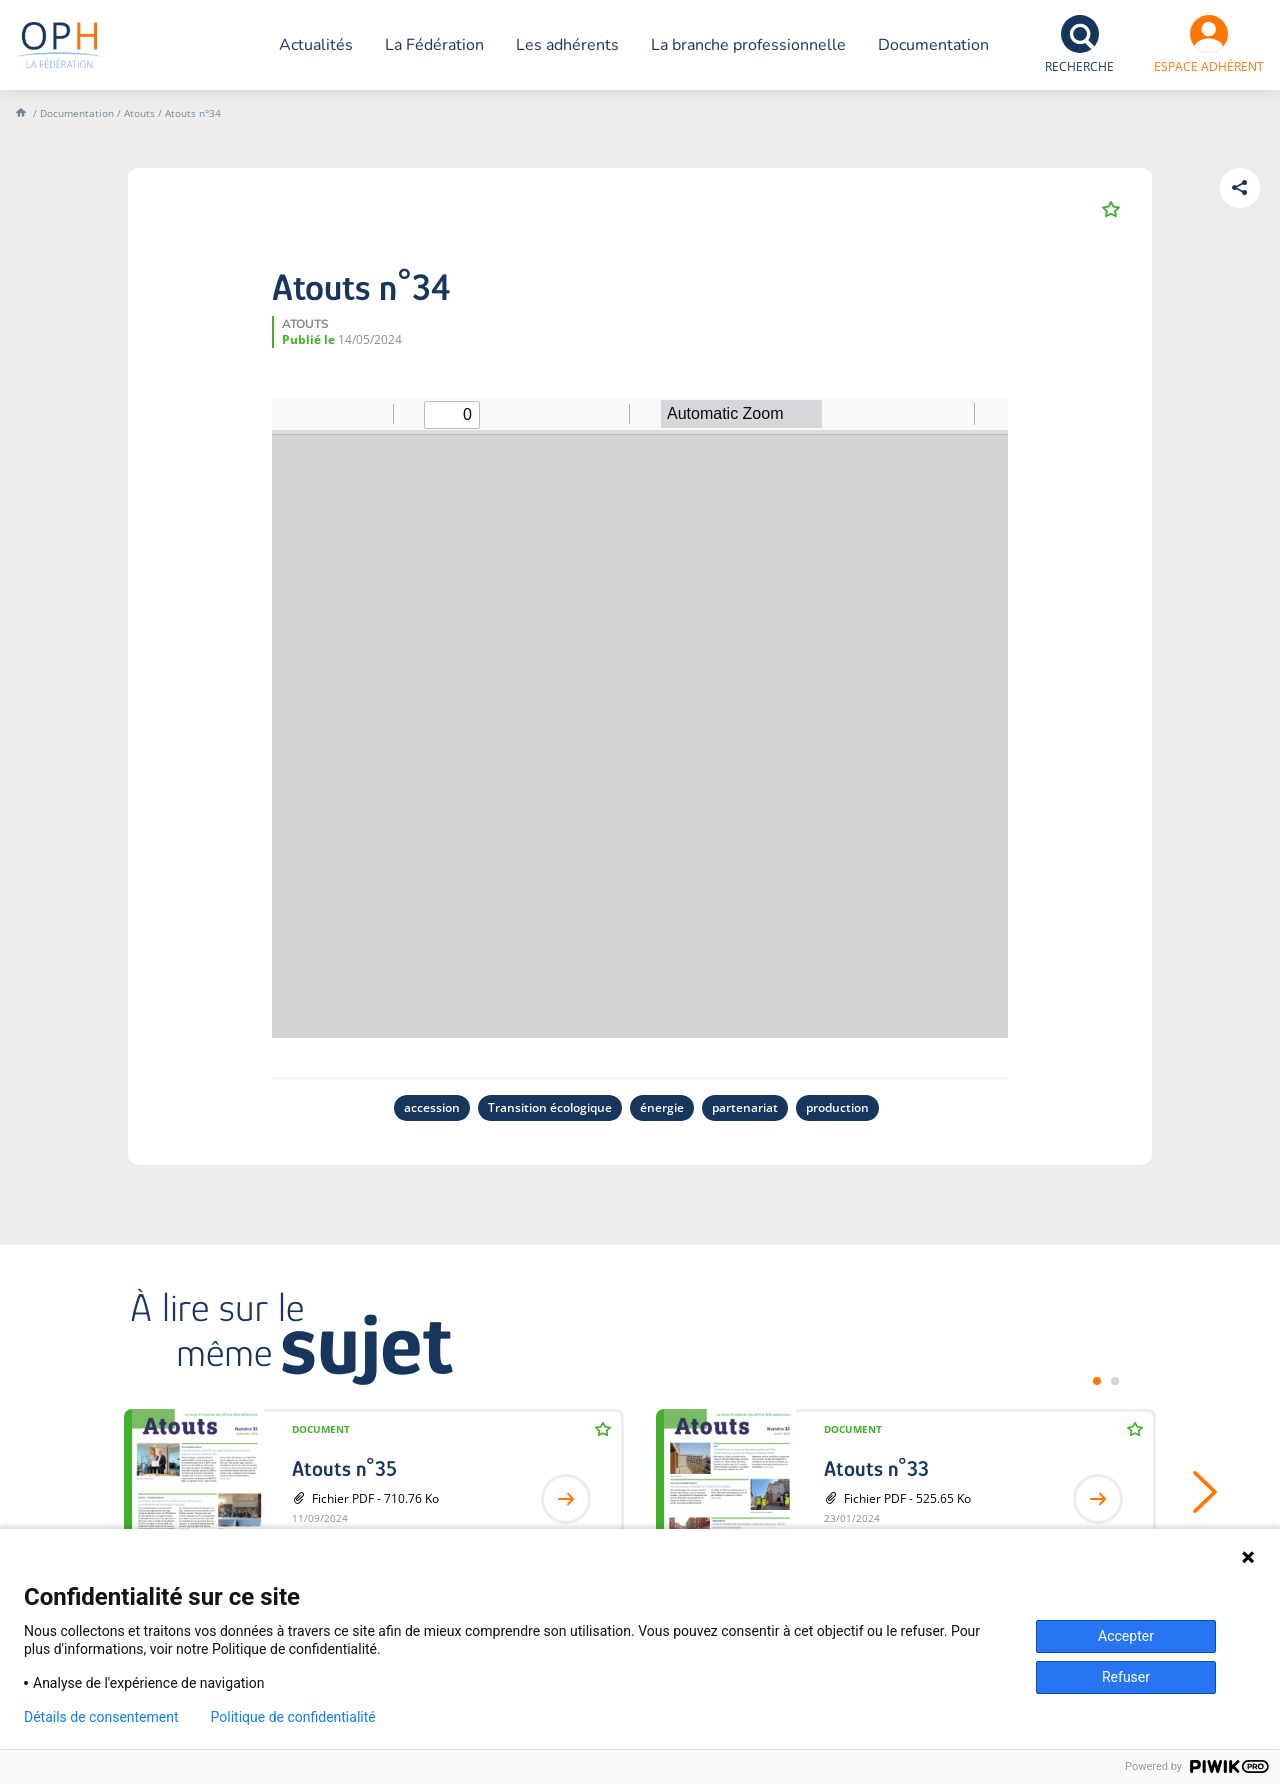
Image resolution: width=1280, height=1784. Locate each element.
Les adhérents (567, 45)
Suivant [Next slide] (1191, 1492)
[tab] (1097, 1381)
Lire (566, 1499)
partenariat (745, 1107)
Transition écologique (550, 1107)
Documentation (933, 45)
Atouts (139, 113)
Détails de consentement (101, 1717)
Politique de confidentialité (293, 1717)
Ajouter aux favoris (1111, 209)
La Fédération (434, 45)
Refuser (1126, 1677)
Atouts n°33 (876, 1469)
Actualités (316, 45)
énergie (662, 1107)
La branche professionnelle (748, 45)
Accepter (1126, 1636)
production (837, 1107)
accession (432, 1107)
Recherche (1079, 66)
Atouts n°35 (344, 1469)
